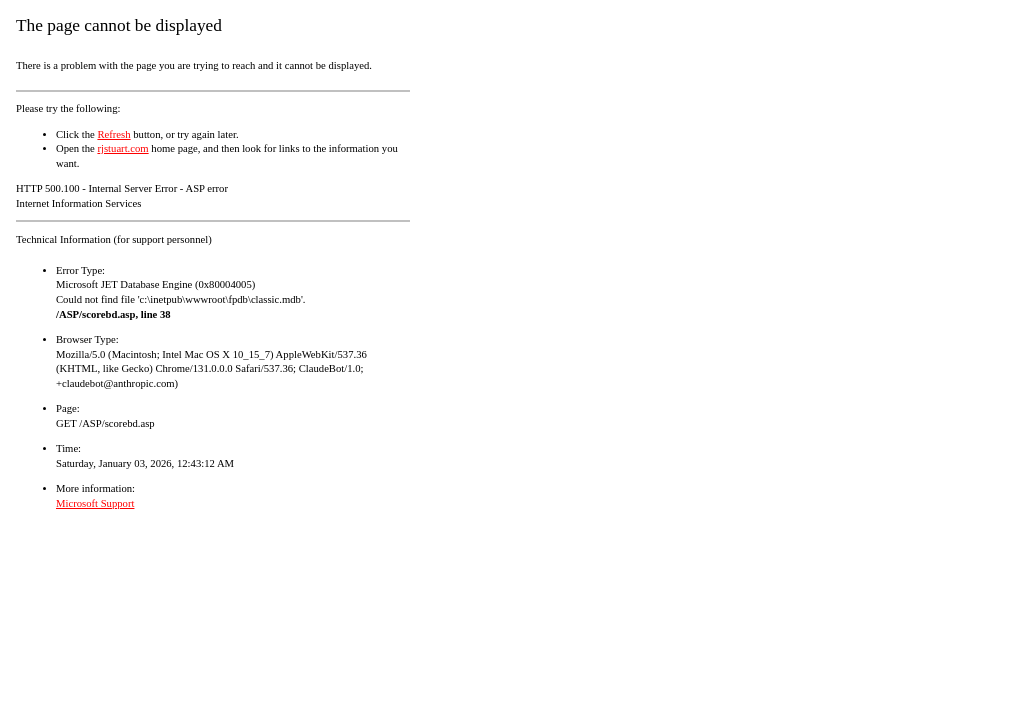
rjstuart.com (122, 148)
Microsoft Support (95, 503)
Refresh (113, 134)
